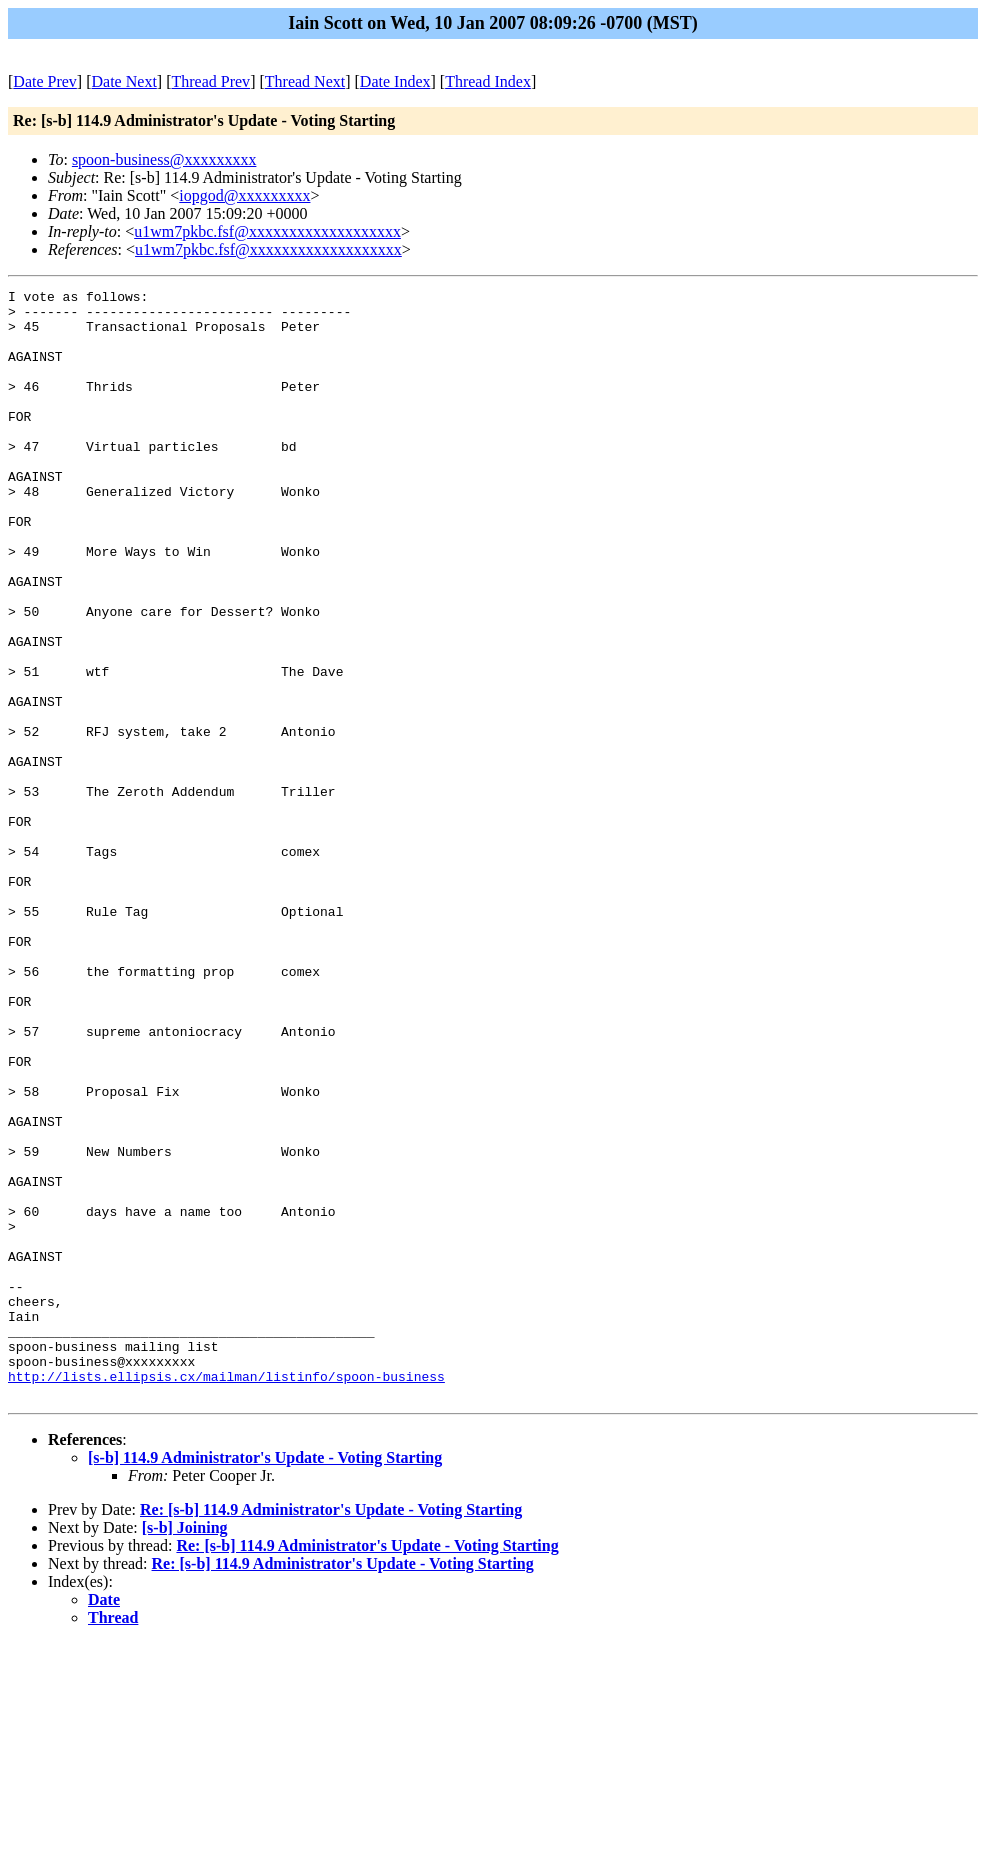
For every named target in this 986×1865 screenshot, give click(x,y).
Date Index (395, 81)
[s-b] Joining (185, 1749)
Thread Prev (210, 81)
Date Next (124, 81)
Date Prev (45, 81)
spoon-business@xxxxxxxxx (164, 159)
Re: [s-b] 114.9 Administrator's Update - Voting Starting (331, 1731)
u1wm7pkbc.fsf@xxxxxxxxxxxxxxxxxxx (267, 231)
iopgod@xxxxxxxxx (244, 195)
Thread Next (305, 81)
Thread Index (488, 81)
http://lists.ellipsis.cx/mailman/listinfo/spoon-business (226, 1595)
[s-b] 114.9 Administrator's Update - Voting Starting (265, 1679)
